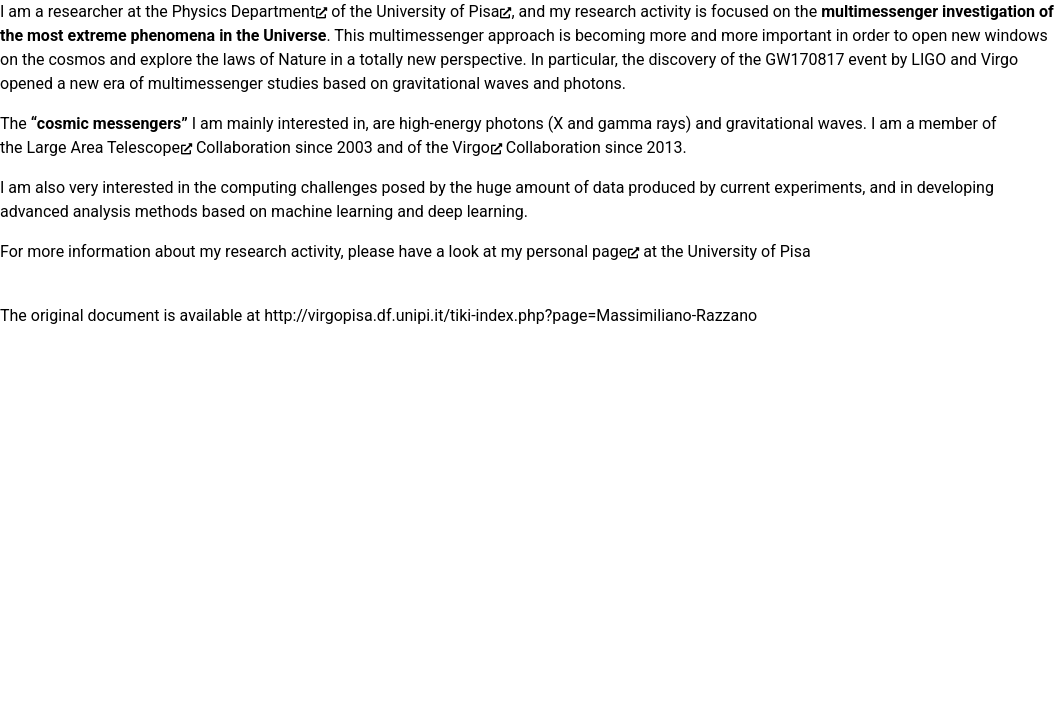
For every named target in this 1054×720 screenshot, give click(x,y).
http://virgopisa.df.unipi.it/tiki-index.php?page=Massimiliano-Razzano (510, 315)
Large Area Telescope (103, 147)
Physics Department (244, 11)
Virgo (470, 147)
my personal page (564, 251)
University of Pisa (437, 11)
